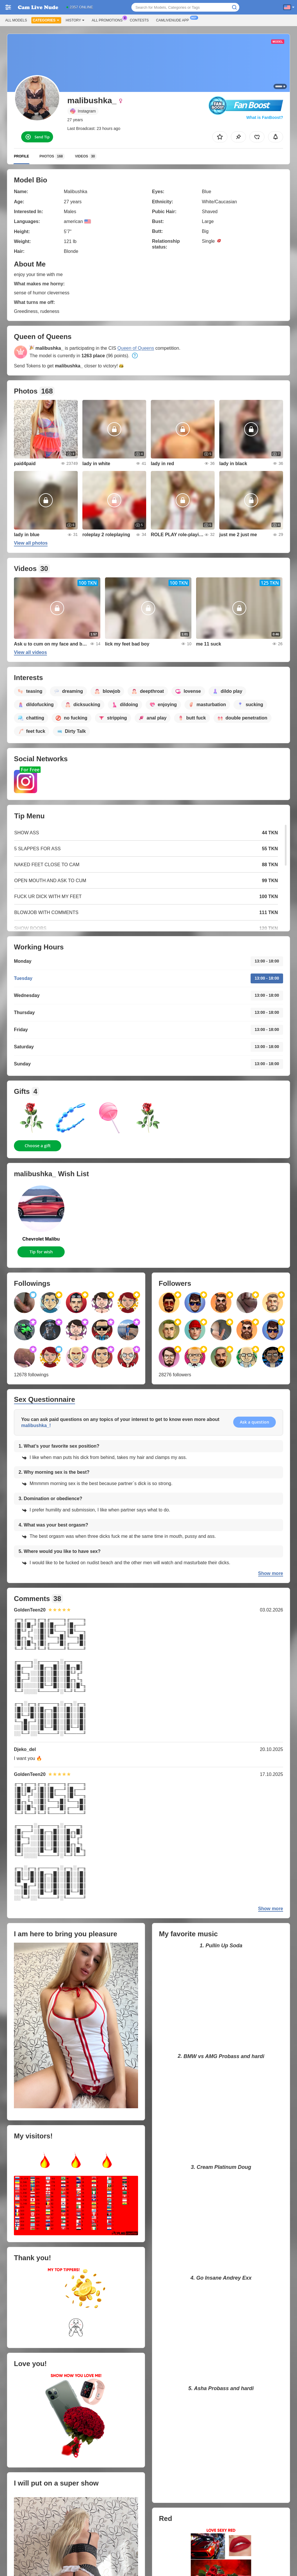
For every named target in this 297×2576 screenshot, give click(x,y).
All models (16, 20)
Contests (139, 20)
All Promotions (108, 19)
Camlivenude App (174, 19)
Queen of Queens (135, 348)
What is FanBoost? (264, 117)
